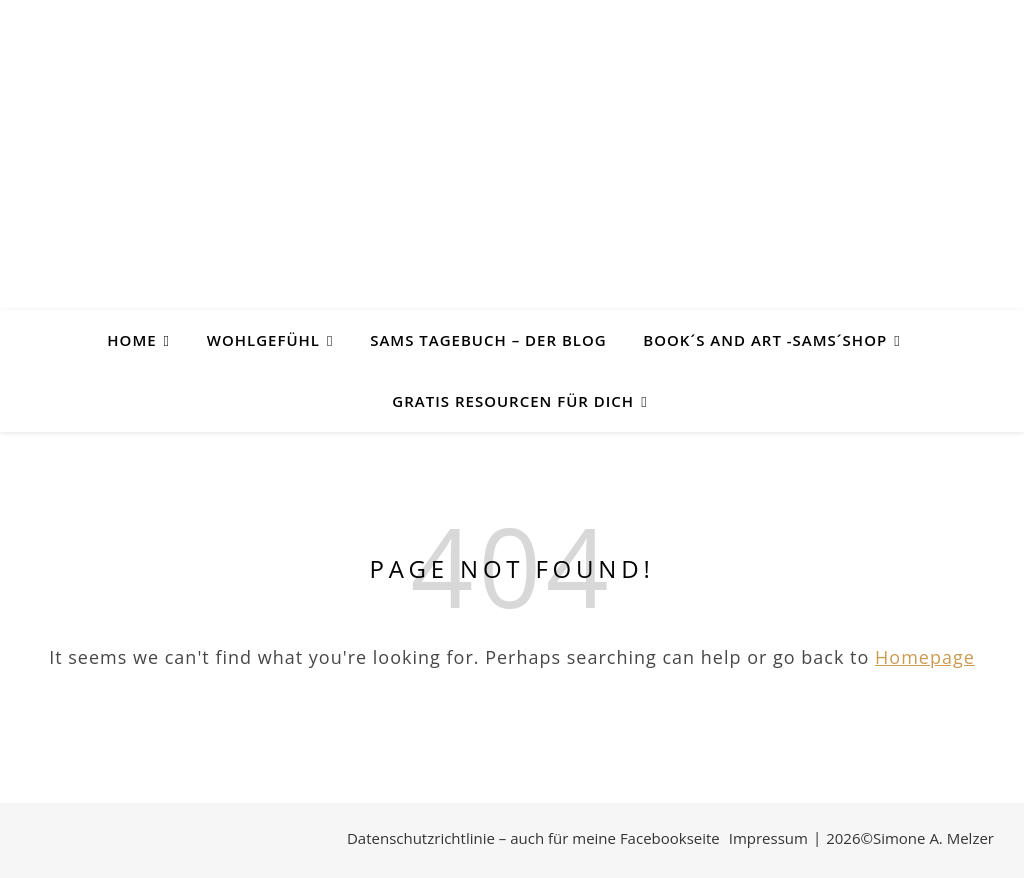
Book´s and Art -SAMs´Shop (765, 340)
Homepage (925, 657)
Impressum (768, 838)
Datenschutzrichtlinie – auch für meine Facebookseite (533, 838)
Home (131, 340)
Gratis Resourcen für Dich (513, 401)
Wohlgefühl (263, 340)
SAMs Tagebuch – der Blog (488, 340)
